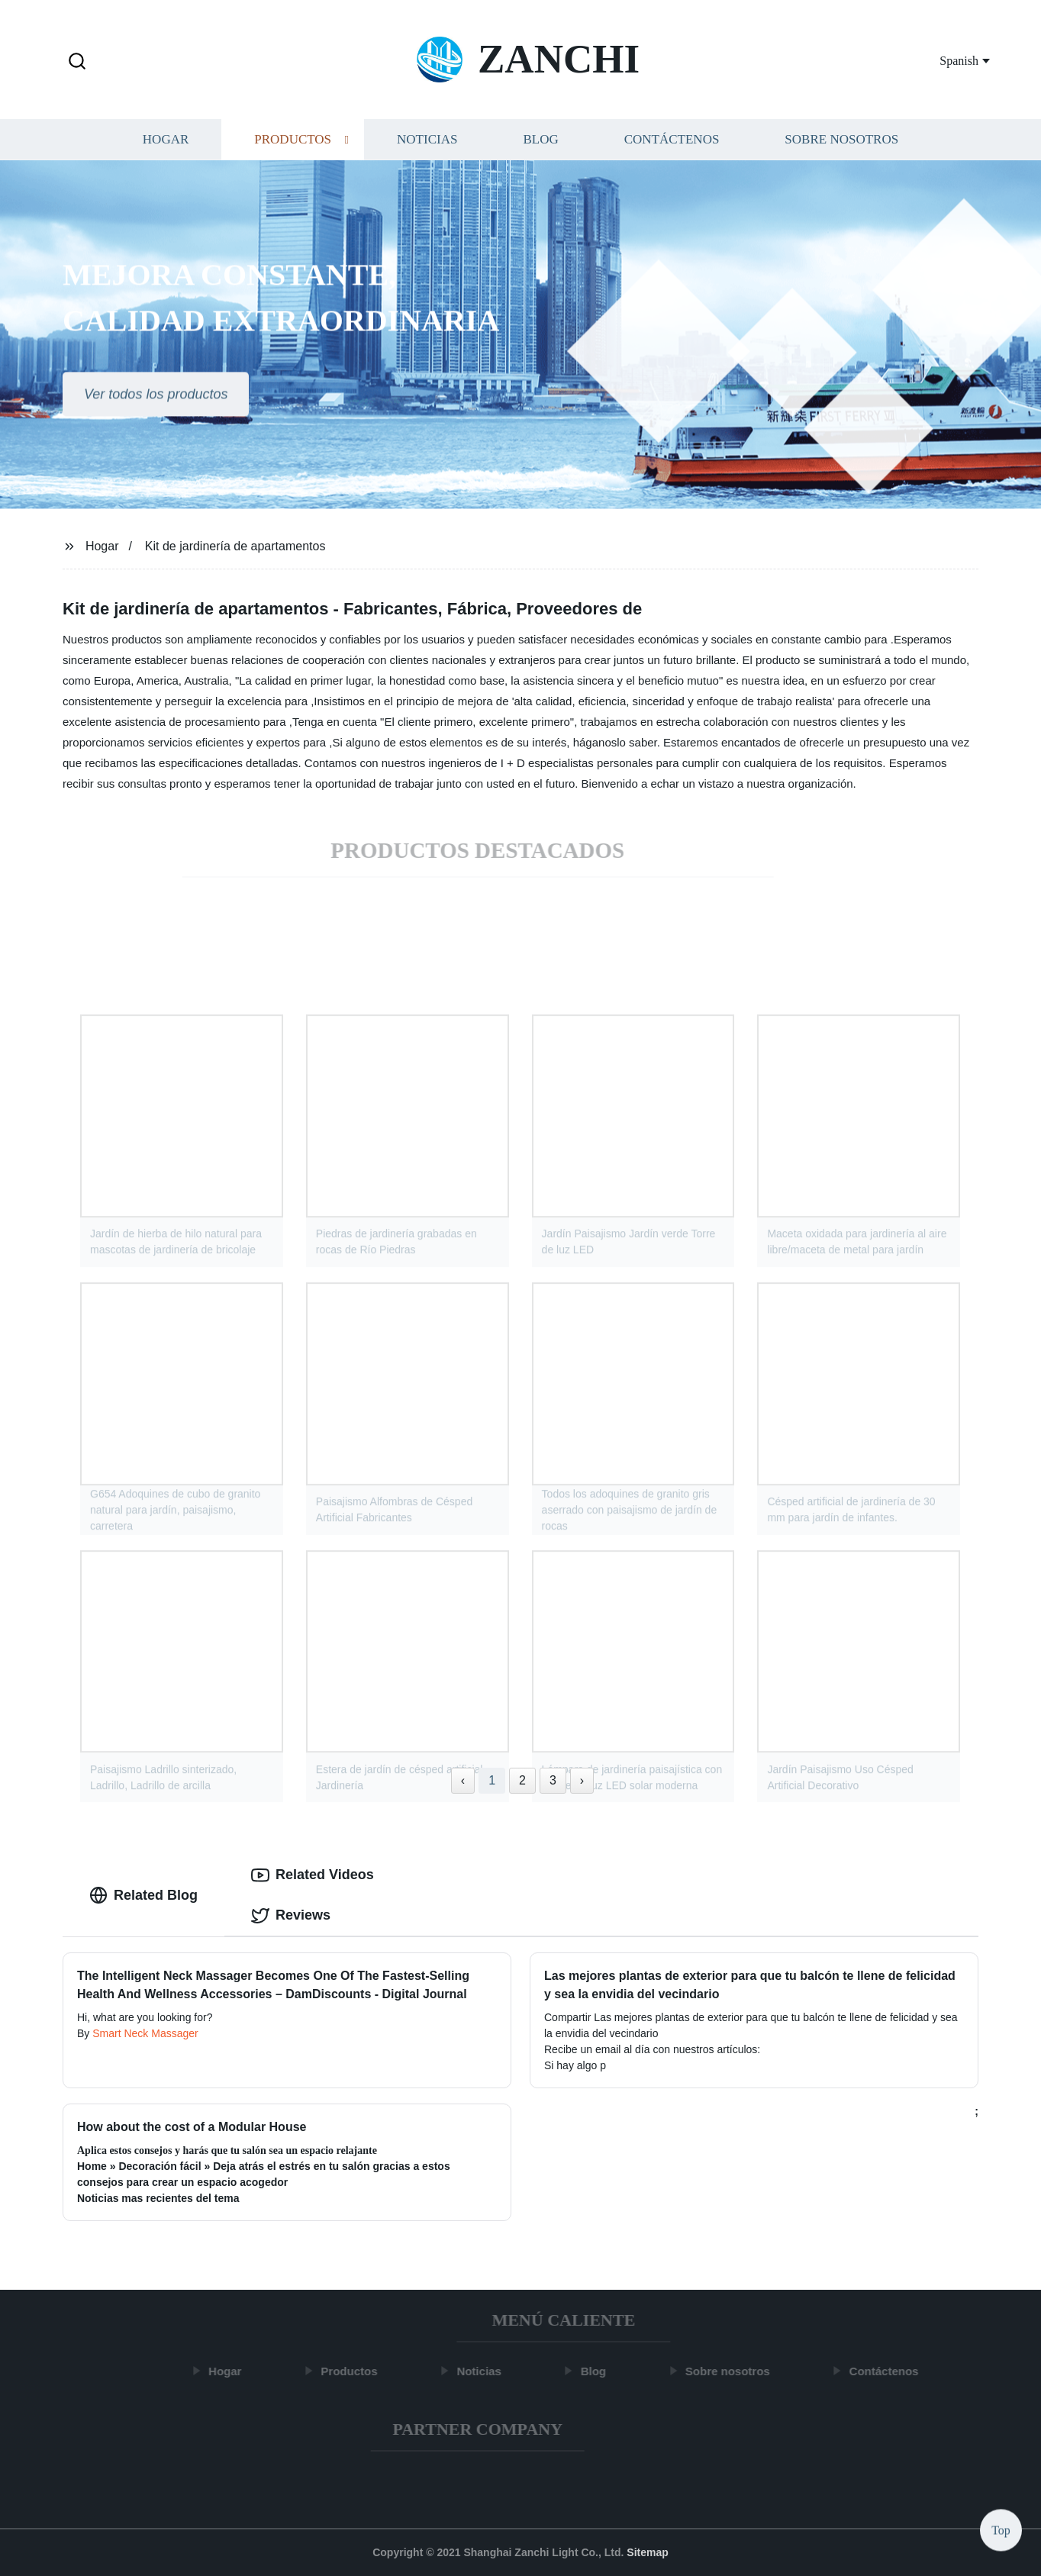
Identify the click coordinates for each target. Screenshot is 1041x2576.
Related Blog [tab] (143, 1895)
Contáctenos (672, 143)
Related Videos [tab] (312, 1875)
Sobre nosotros (841, 143)
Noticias (427, 143)
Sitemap (647, 2552)
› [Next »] (582, 1780)
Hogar (166, 143)
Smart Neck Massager (145, 2033)
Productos (292, 143)
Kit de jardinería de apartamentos (235, 546)
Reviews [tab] (290, 1916)
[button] (77, 62)
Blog (540, 143)
